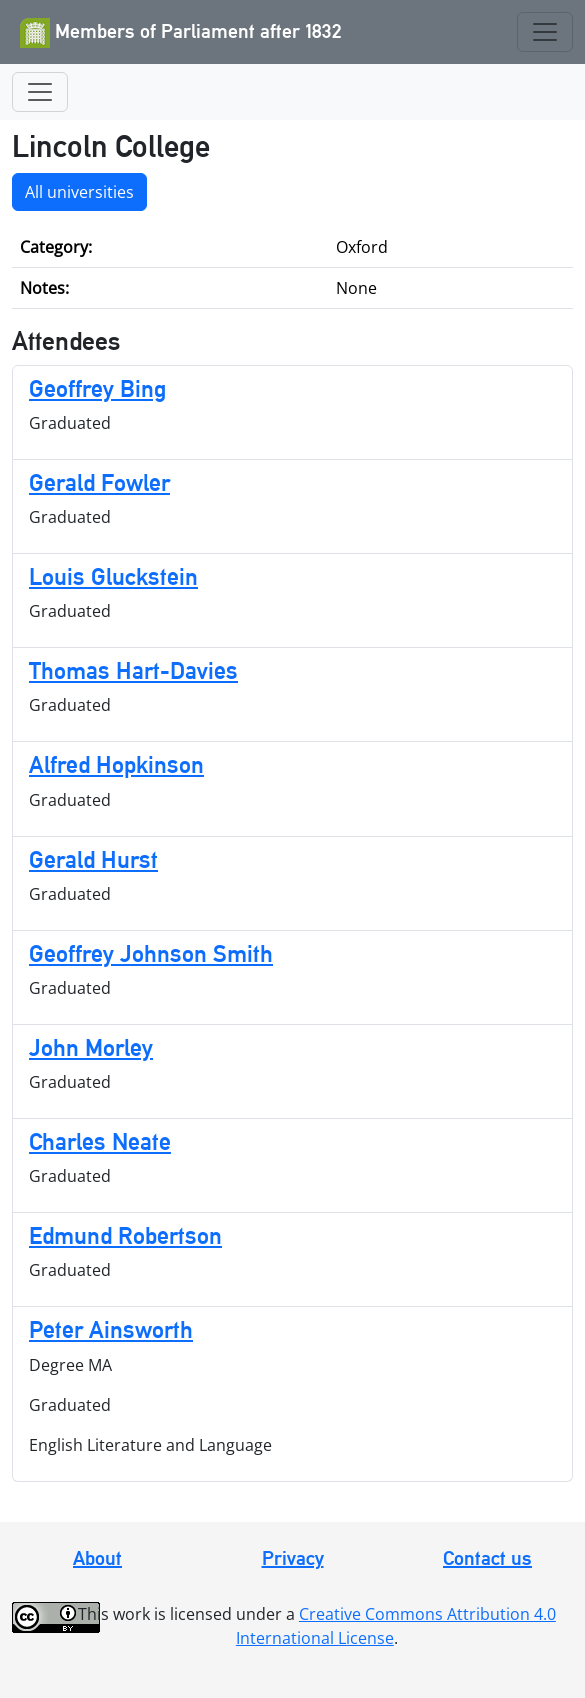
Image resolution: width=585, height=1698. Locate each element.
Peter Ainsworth (111, 1329)
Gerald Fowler (99, 482)
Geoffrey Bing (97, 388)
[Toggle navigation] (545, 32)
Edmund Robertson (125, 1235)
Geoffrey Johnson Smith (151, 953)
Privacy (293, 1558)
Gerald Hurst (93, 859)
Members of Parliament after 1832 (181, 33)
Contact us (487, 1558)
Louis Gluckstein (113, 576)
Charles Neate (100, 1141)
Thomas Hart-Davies (133, 670)
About (97, 1558)
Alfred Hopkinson (116, 764)
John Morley (91, 1047)
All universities (79, 192)
